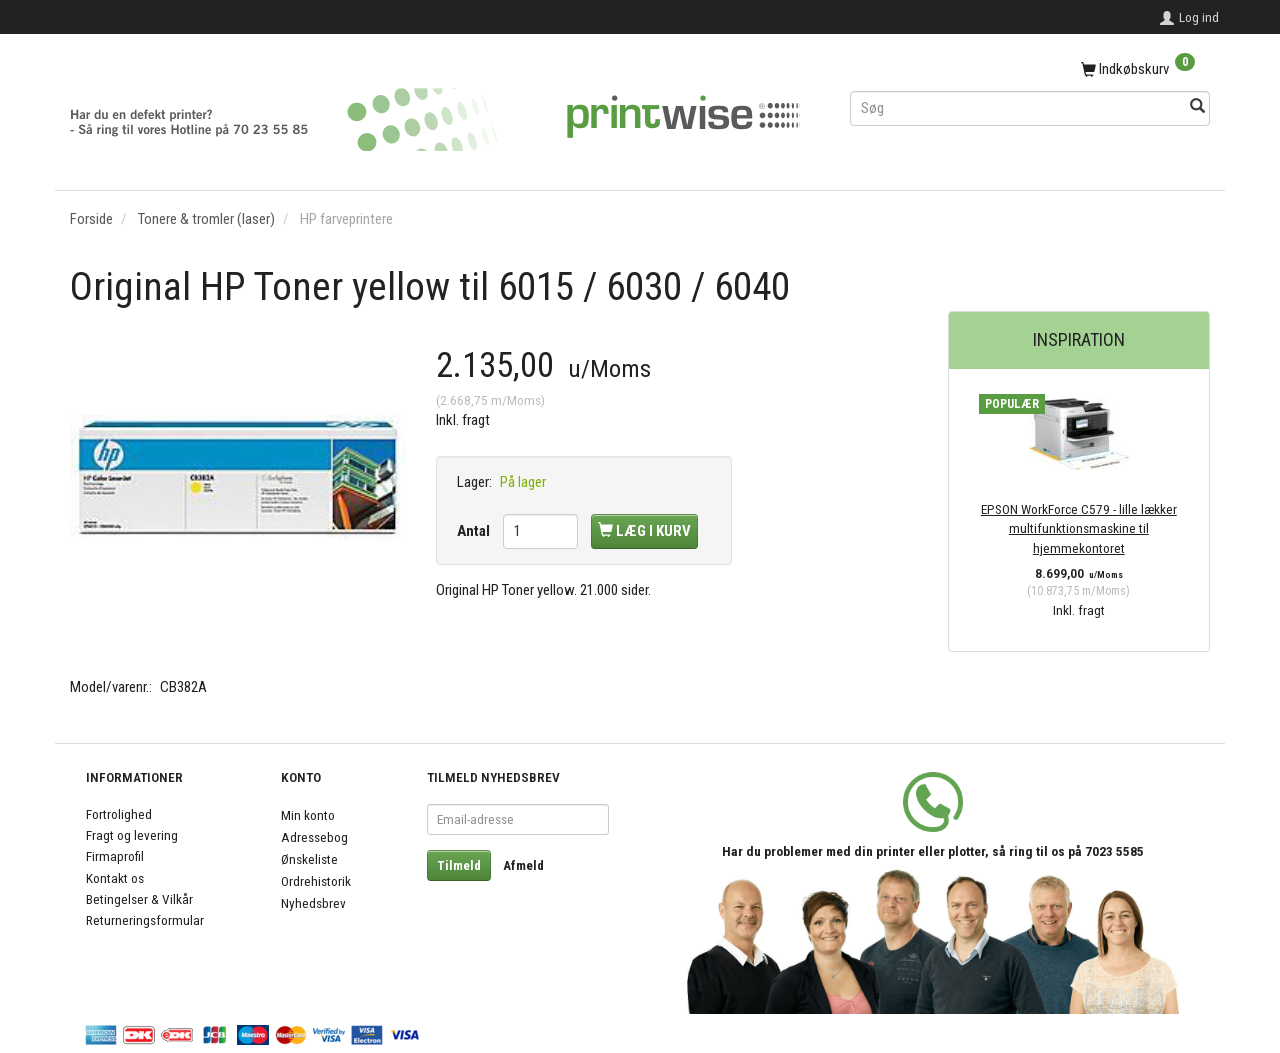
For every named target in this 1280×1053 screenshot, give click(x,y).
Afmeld (523, 865)
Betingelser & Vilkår (139, 899)
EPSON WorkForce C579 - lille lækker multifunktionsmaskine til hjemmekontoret (1079, 528)
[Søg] (1197, 107)
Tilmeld (459, 865)
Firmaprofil (115, 856)
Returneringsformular (145, 920)
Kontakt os (115, 878)
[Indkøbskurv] (1030, 70)
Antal (475, 531)
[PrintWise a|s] (435, 112)
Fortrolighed (119, 814)
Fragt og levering (132, 835)
